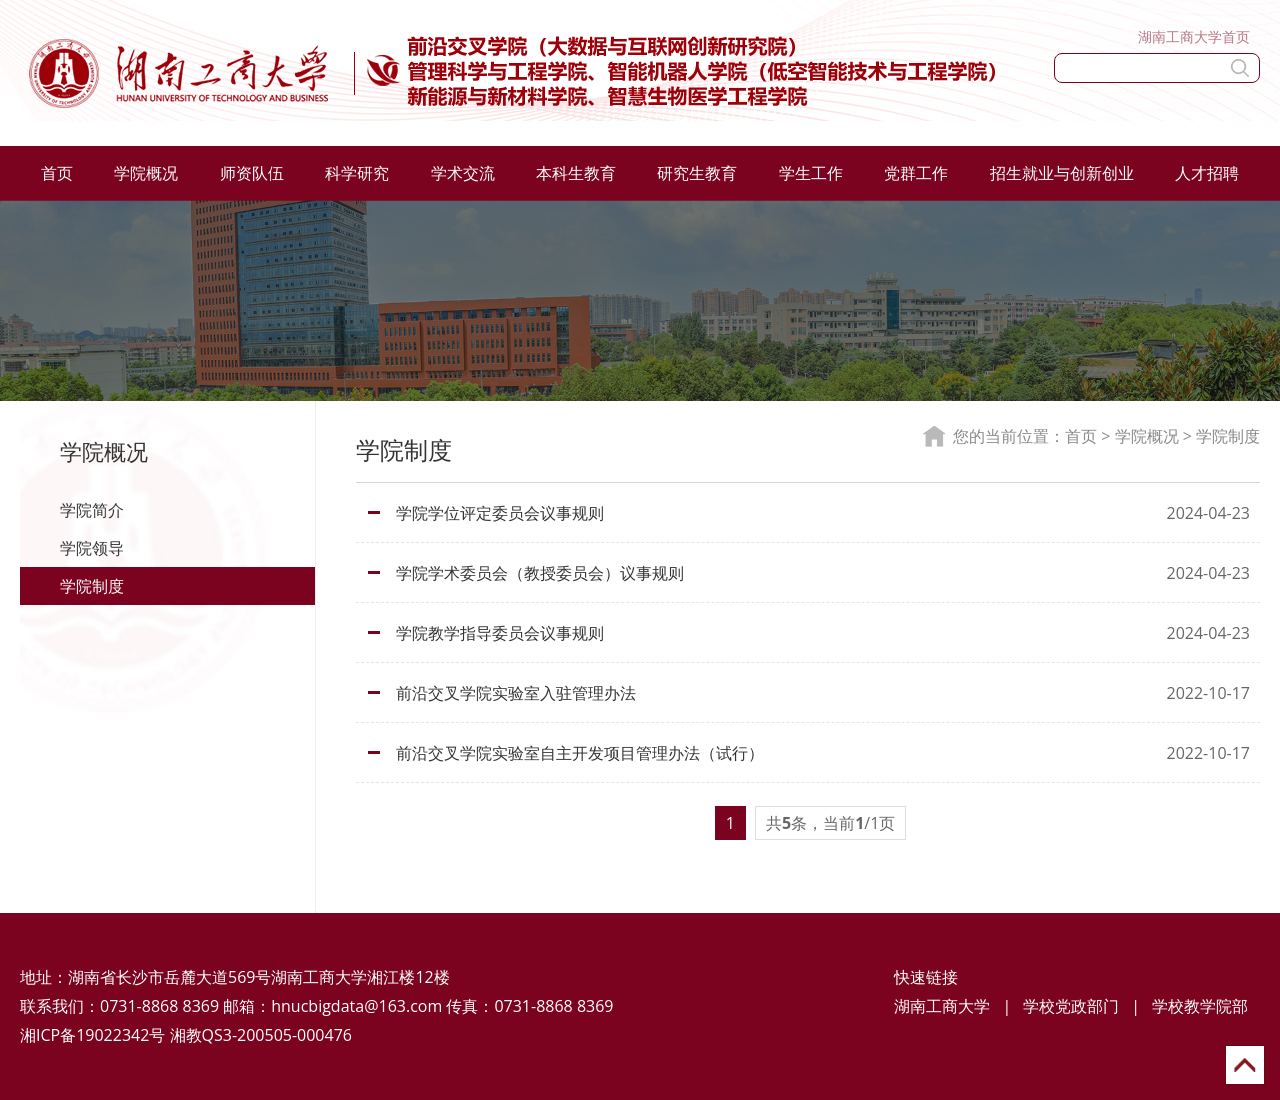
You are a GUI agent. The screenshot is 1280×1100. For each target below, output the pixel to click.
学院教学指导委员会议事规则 (500, 633)
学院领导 (92, 548)
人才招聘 (1207, 173)
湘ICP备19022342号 (92, 1035)
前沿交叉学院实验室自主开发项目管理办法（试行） (580, 753)
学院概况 (146, 173)
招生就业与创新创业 (1062, 173)
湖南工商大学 (942, 1006)
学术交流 (463, 173)
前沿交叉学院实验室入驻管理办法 (516, 693)
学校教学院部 (1200, 1006)
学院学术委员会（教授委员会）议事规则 (540, 573)
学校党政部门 (1071, 1006)
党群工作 (916, 173)
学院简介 (92, 510)
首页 (57, 173)
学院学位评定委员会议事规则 (500, 513)
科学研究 (357, 173)
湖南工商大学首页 (1194, 36)
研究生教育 (697, 173)
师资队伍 (252, 173)
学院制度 (92, 586)
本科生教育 (576, 173)
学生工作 (811, 173)
